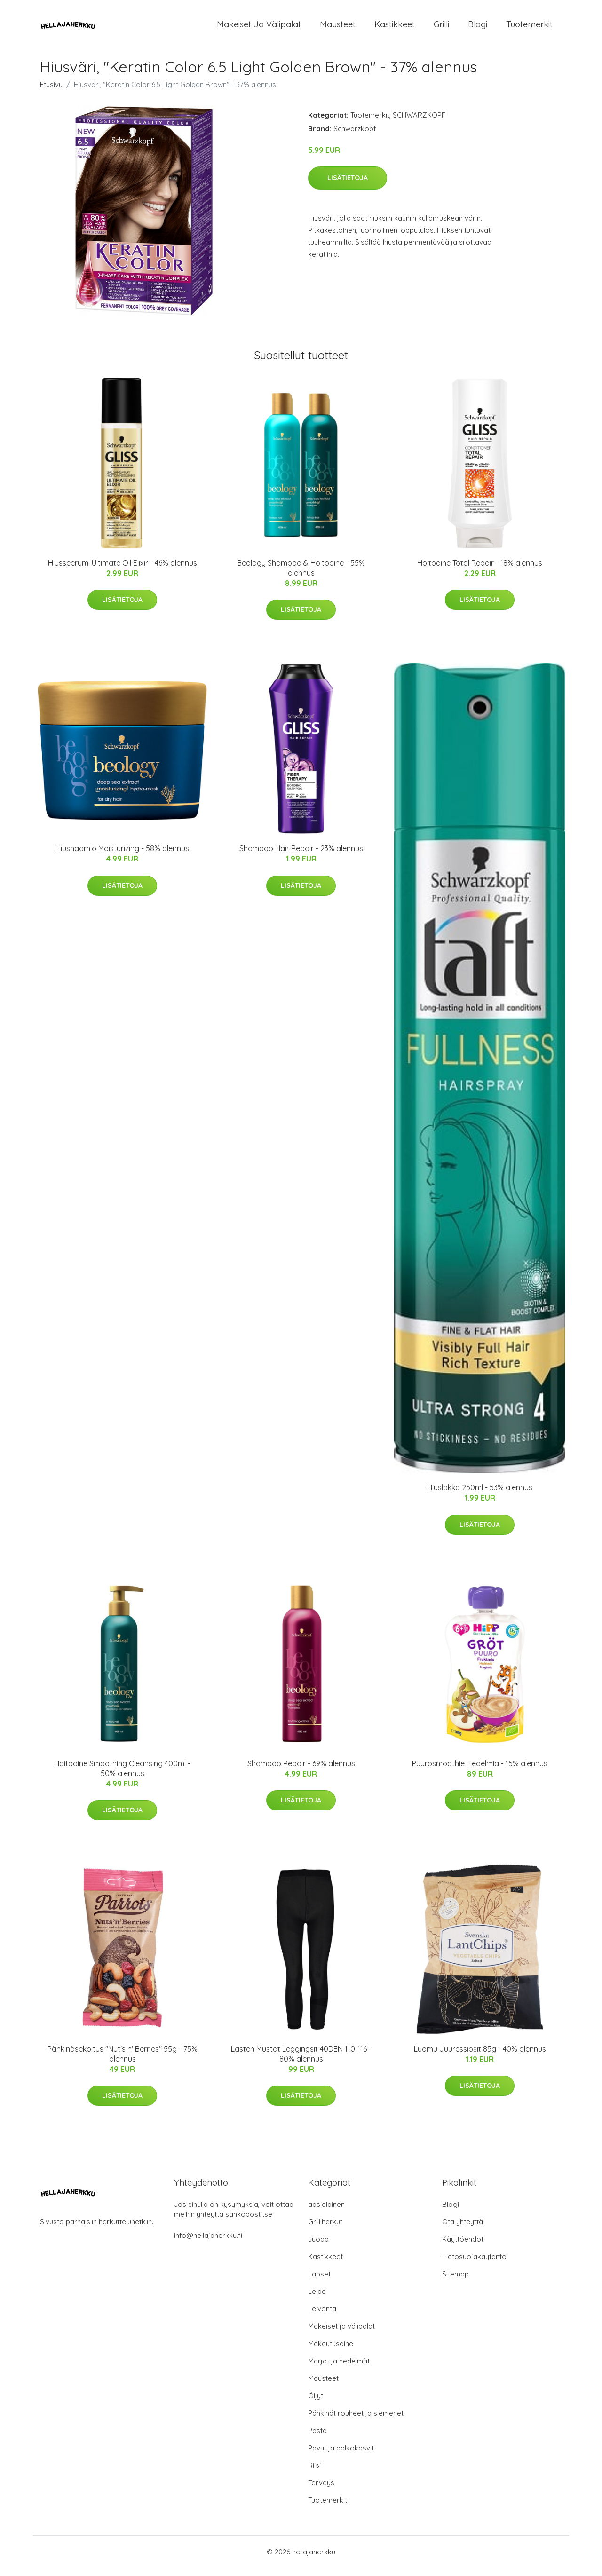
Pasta (317, 2438)
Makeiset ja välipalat (259, 28)
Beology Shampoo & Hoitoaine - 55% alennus (301, 575)
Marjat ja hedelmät (339, 2368)
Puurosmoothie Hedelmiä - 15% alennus (479, 1771)
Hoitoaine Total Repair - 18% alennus (479, 571)
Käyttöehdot (462, 2247)
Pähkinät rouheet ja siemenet (356, 2421)
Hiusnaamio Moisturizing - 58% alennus (122, 856)
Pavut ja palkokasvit (341, 2455)
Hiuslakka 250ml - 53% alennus (479, 1495)
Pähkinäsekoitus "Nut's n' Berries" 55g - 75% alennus (123, 2061)
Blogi (477, 28)
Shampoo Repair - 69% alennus (301, 1771)
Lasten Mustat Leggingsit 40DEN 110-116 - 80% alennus (301, 2061)
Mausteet (338, 28)
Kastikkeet (394, 28)
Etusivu (51, 92)
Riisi (314, 2473)
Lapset (319, 2281)
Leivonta (322, 2316)
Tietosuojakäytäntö (474, 2264)
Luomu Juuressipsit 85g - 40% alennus (480, 2057)
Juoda (318, 2247)
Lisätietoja (347, 186)
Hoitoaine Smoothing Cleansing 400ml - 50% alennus (122, 1776)
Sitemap (455, 2281)
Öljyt (315, 2403)
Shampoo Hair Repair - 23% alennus (301, 856)
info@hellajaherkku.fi (208, 2243)
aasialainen (326, 2212)
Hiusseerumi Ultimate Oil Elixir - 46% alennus (122, 571)
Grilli (441, 28)
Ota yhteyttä (462, 2229)
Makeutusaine (330, 2351)
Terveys (321, 2490)
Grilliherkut (325, 2229)
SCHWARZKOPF (419, 123)
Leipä (317, 2299)
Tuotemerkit (529, 28)
